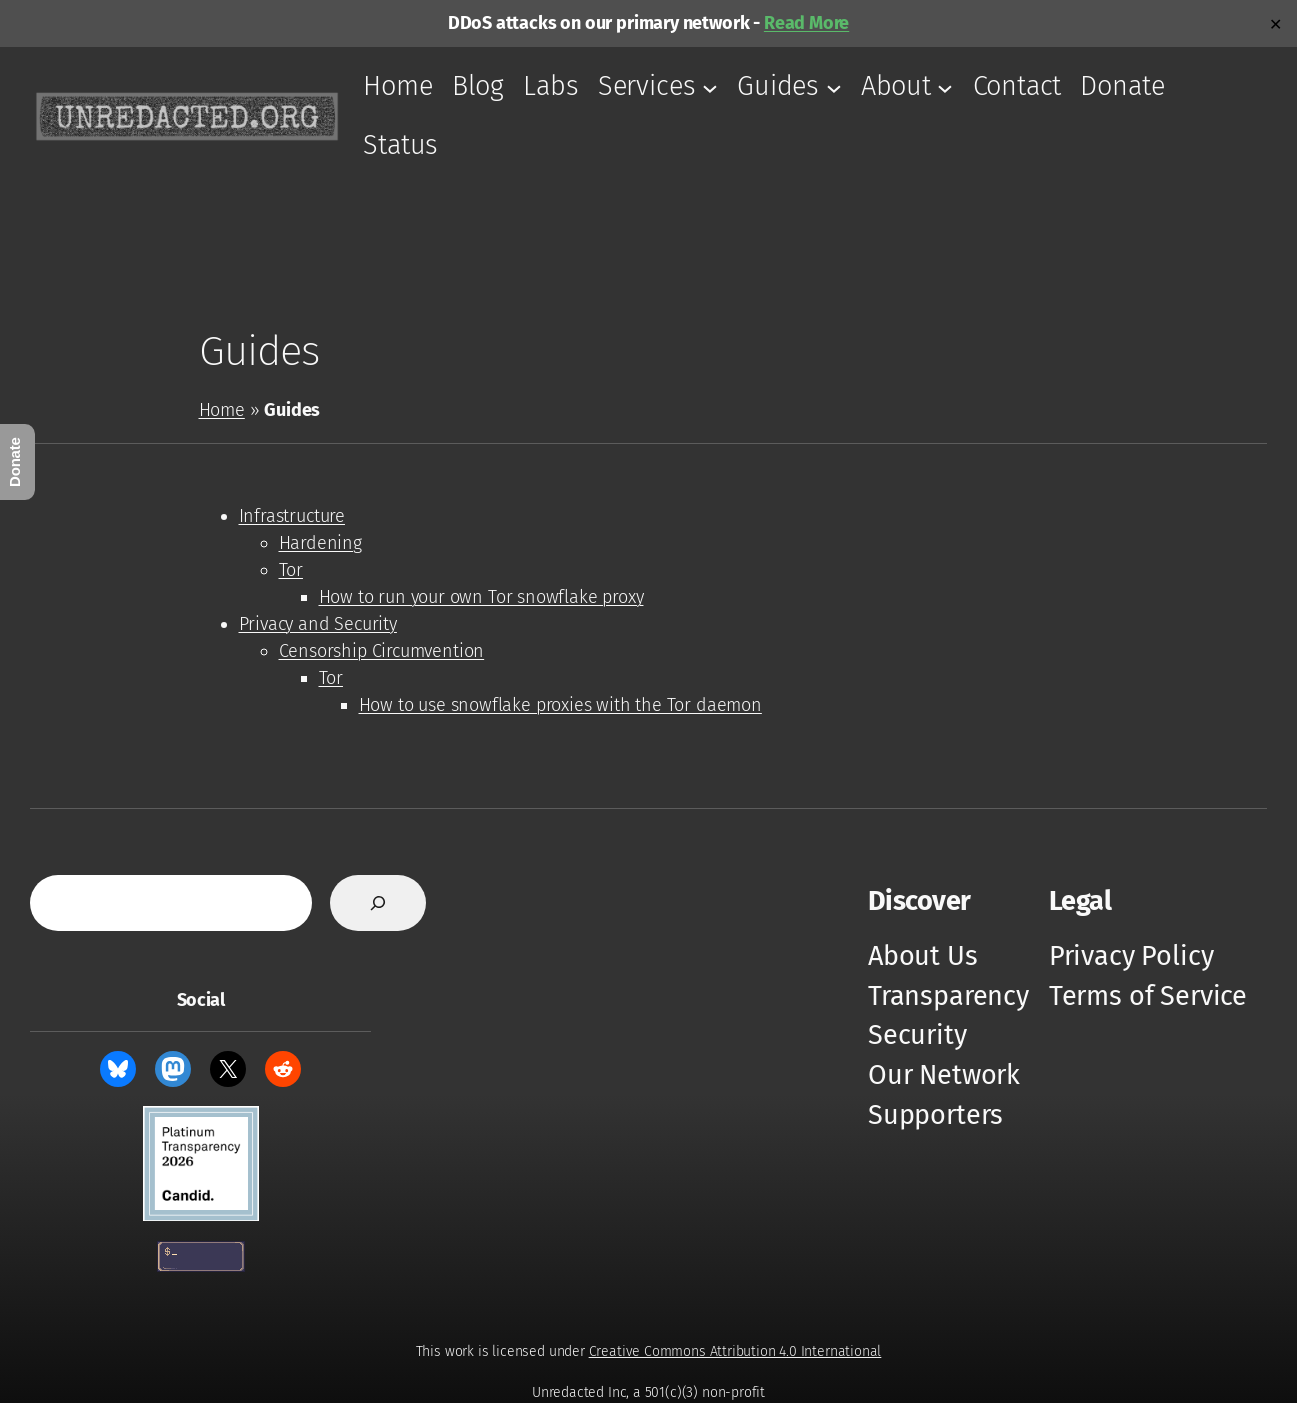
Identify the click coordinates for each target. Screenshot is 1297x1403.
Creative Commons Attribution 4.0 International (735, 1351)
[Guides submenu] (834, 87)
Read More (806, 23)
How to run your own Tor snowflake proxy (481, 597)
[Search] (378, 903)
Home (222, 410)
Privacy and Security (318, 624)
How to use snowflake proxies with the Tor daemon (560, 705)
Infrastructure (292, 516)
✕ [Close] (1275, 23)
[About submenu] (945, 87)
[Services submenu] (710, 87)
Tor (291, 570)
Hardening (320, 543)
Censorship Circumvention (382, 651)
